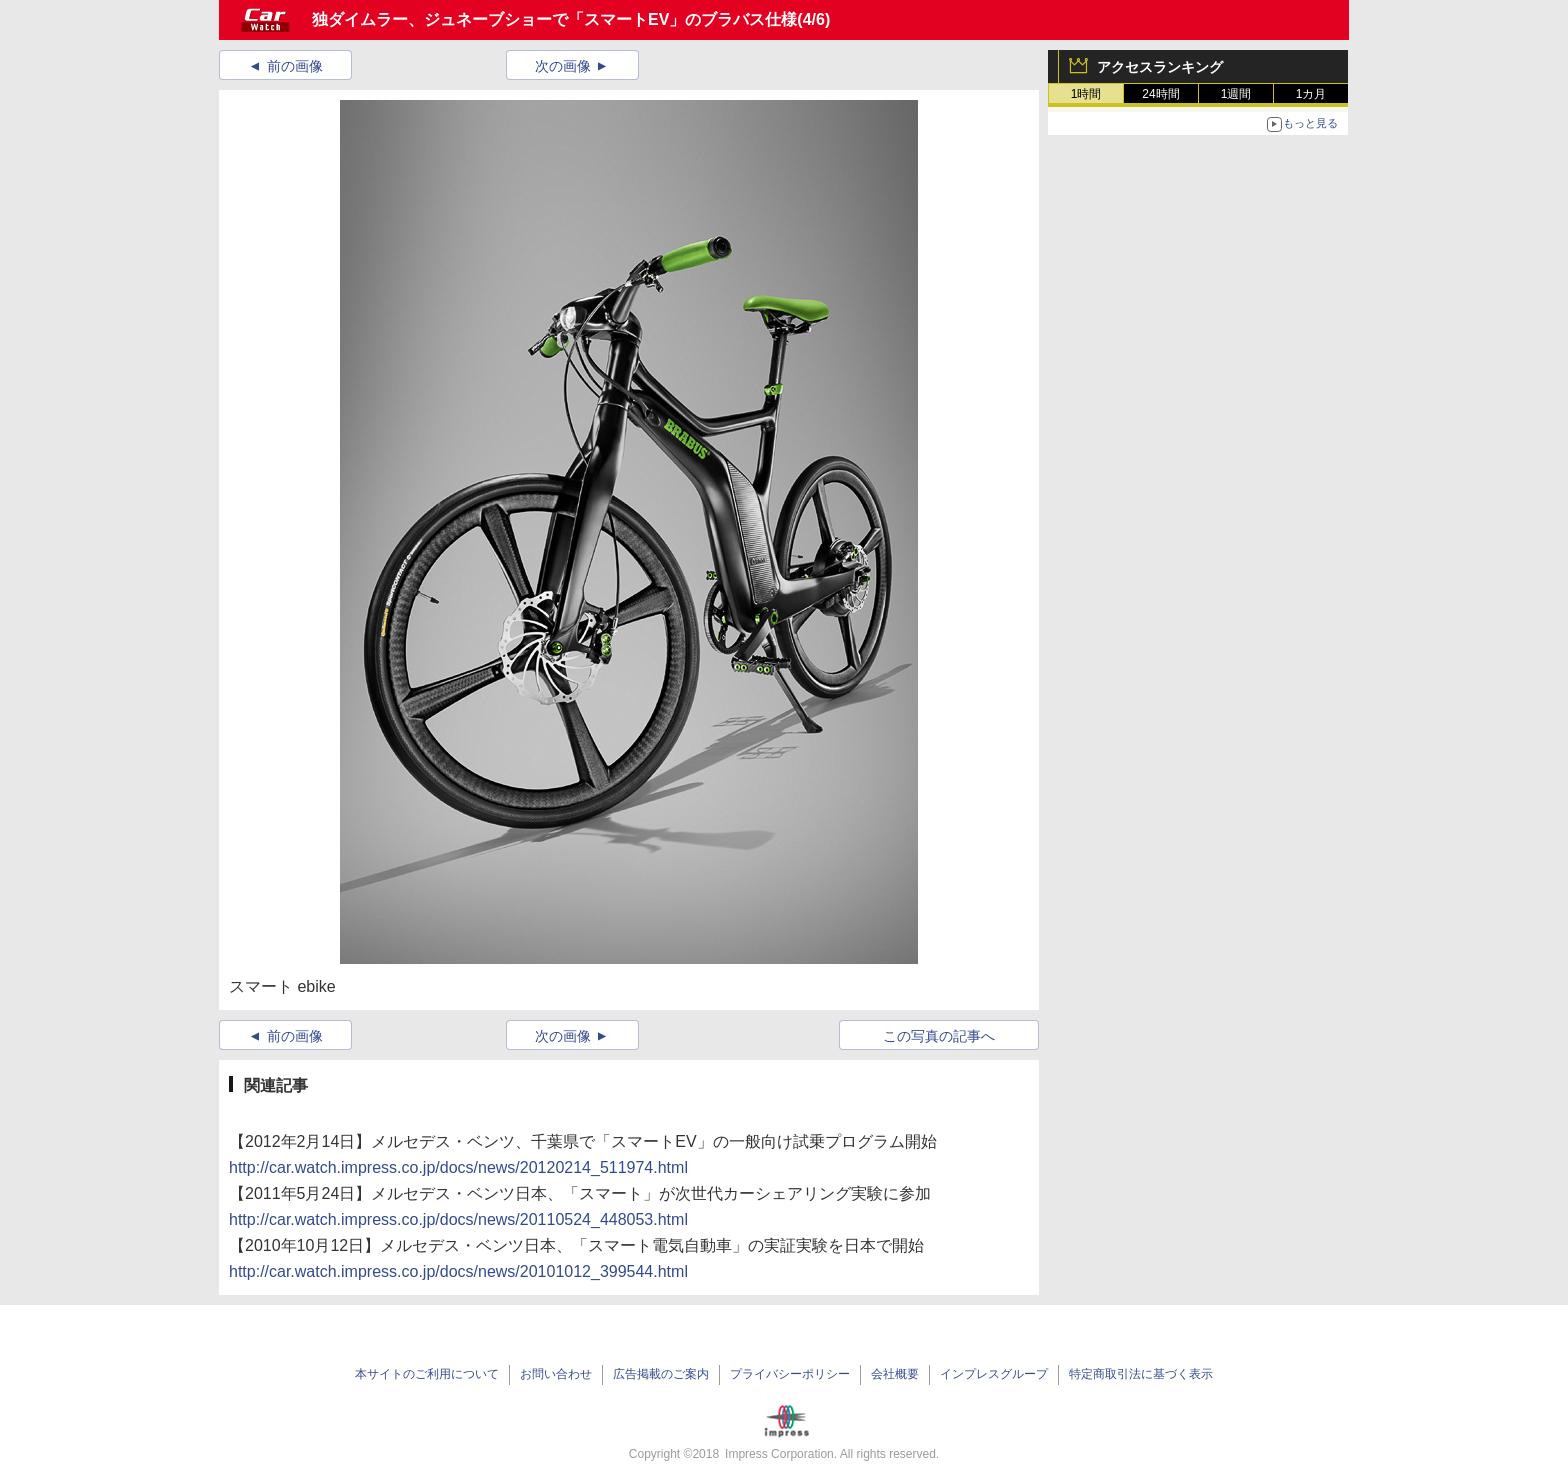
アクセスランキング (1160, 67)
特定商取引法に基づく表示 (1141, 1374)
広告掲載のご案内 (661, 1374)
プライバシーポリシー (790, 1374)
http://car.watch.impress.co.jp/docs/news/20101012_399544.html (458, 1271)
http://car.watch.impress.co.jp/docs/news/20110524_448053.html (458, 1219)
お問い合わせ (556, 1374)
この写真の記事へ (939, 1036)
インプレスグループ (994, 1374)
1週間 (1236, 94)
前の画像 (295, 66)
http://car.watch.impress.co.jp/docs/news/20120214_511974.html (458, 1167)
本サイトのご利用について (427, 1374)
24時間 (1160, 94)
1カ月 (1311, 94)
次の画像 (563, 66)
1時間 (1086, 94)
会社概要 (895, 1374)
